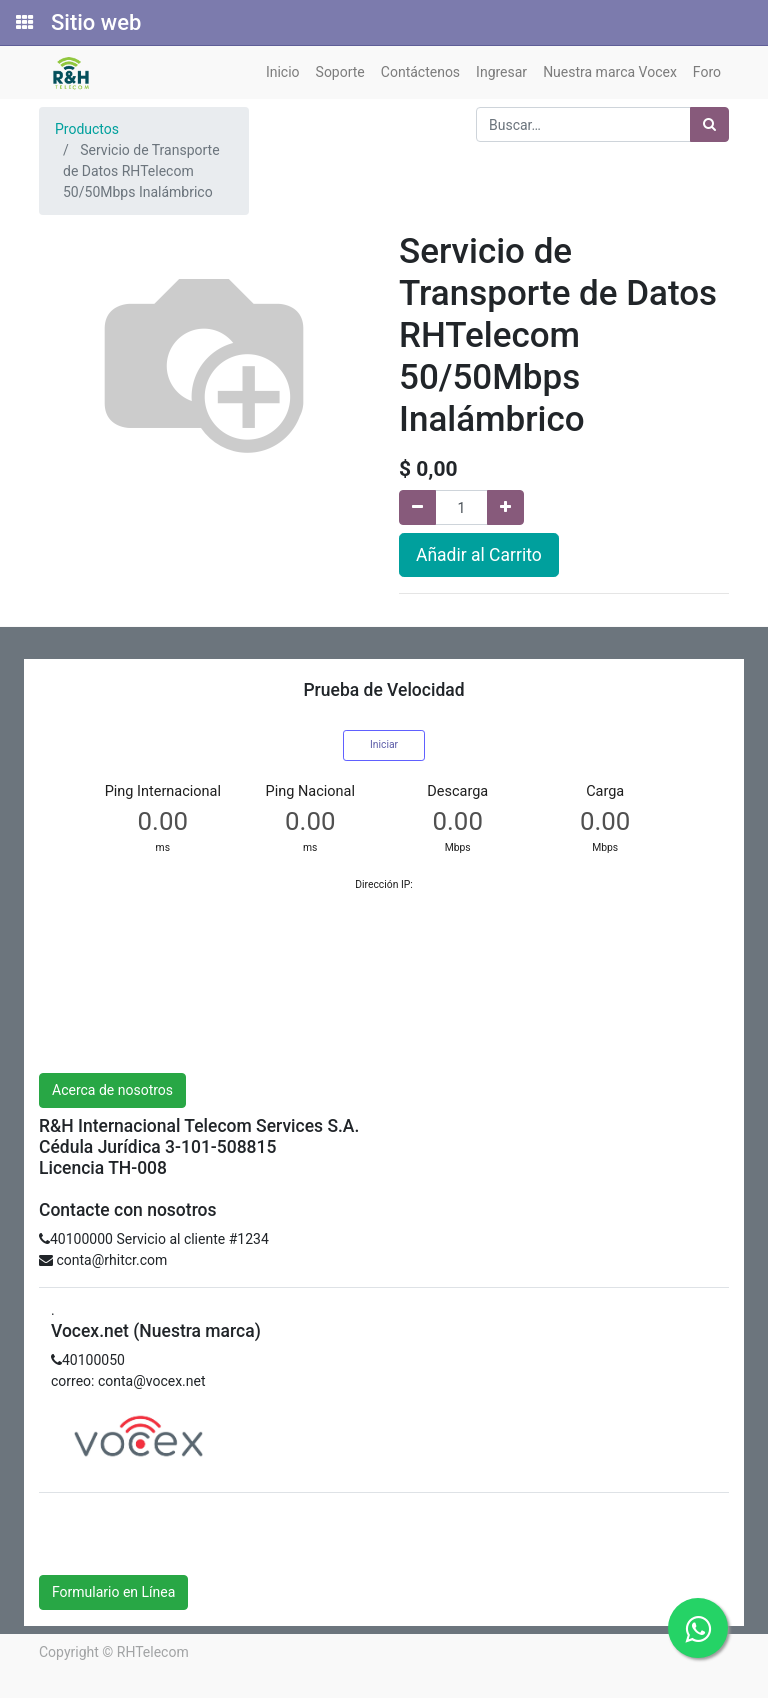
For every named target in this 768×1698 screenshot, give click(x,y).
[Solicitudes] (23, 23)
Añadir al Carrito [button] (479, 555)
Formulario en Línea (113, 1592)
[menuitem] (283, 72)
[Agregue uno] (505, 507)
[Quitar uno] (417, 507)
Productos (87, 129)
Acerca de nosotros (112, 1090)
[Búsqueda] (709, 124)
